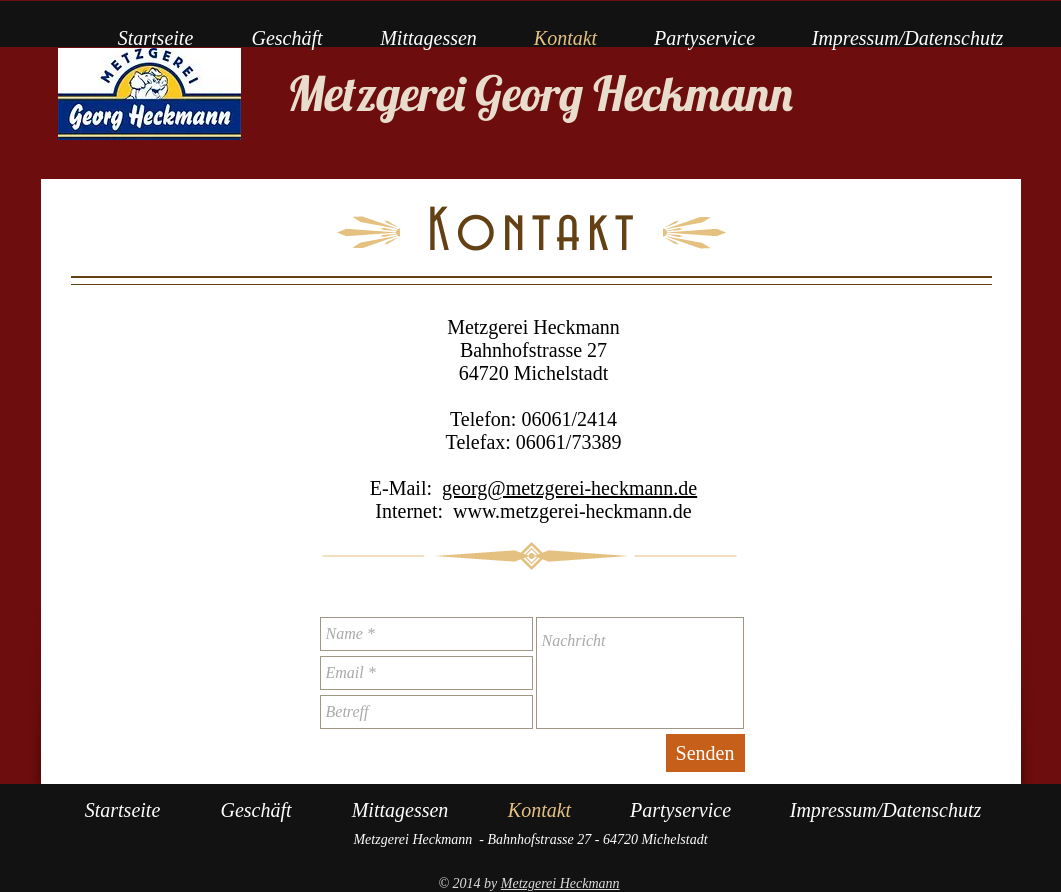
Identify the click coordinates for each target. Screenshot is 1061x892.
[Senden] (705, 753)
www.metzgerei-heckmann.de (572, 511)
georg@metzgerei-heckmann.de (569, 488)
